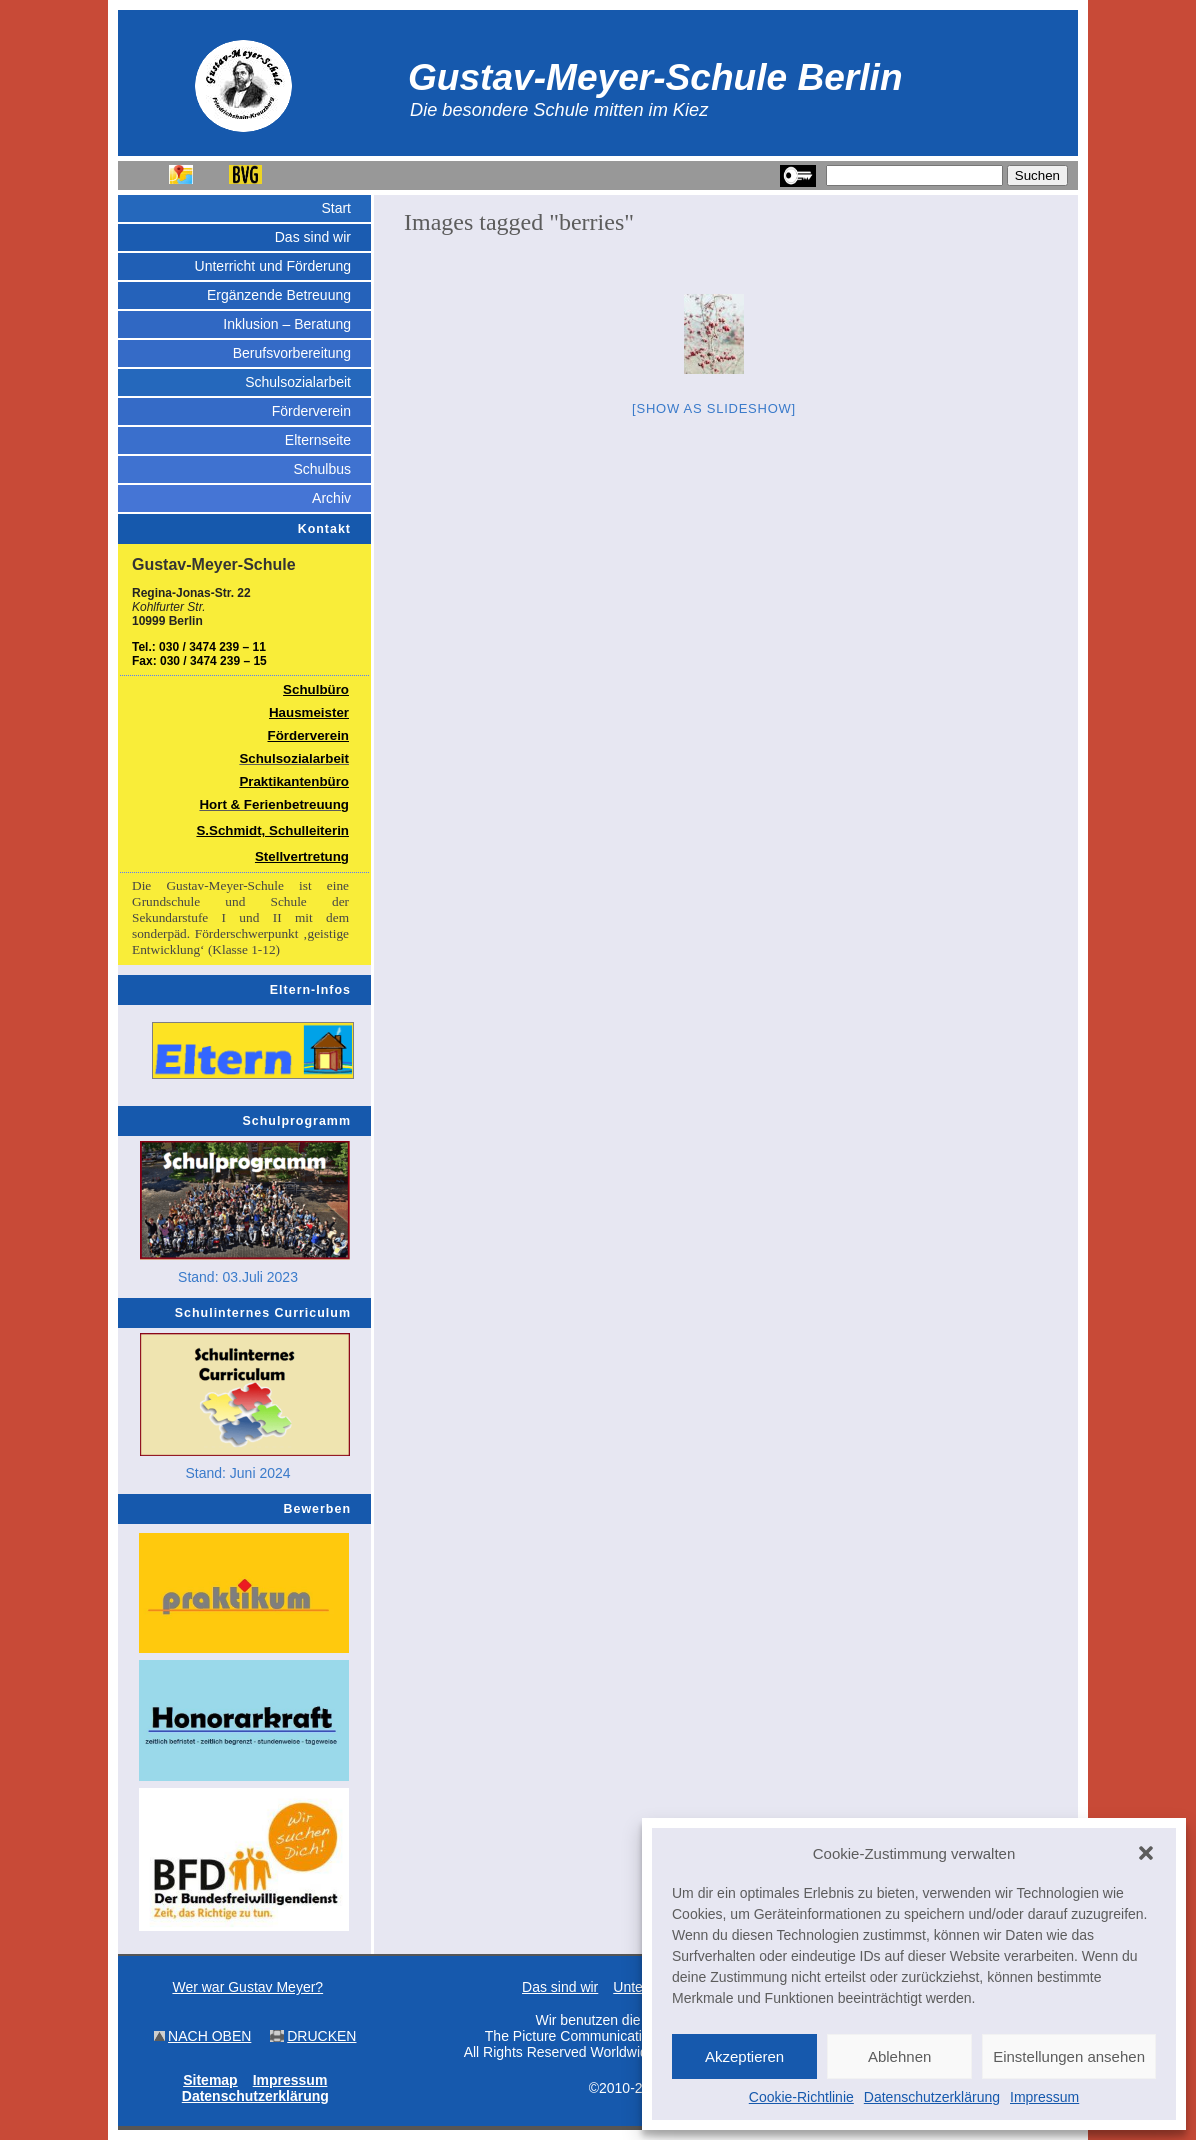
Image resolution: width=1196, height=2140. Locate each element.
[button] (1146, 1853)
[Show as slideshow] (714, 408)
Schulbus (322, 469)
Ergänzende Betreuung (279, 295)
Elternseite (318, 440)
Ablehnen (899, 2056)
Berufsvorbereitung (292, 353)
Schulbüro (316, 689)
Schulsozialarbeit (298, 382)
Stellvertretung (302, 856)
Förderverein (311, 411)
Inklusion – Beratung (287, 324)
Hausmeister (309, 712)
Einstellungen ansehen (1069, 2056)
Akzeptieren (744, 2056)
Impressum (1044, 2097)
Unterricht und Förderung (273, 266)
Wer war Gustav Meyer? (247, 1987)
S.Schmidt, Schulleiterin (272, 830)
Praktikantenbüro (294, 781)
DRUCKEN (321, 2036)
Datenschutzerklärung (932, 2097)
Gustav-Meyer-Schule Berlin (655, 77)
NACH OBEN (209, 2036)
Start (336, 208)
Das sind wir (313, 237)
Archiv (331, 498)
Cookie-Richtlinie (801, 2097)
